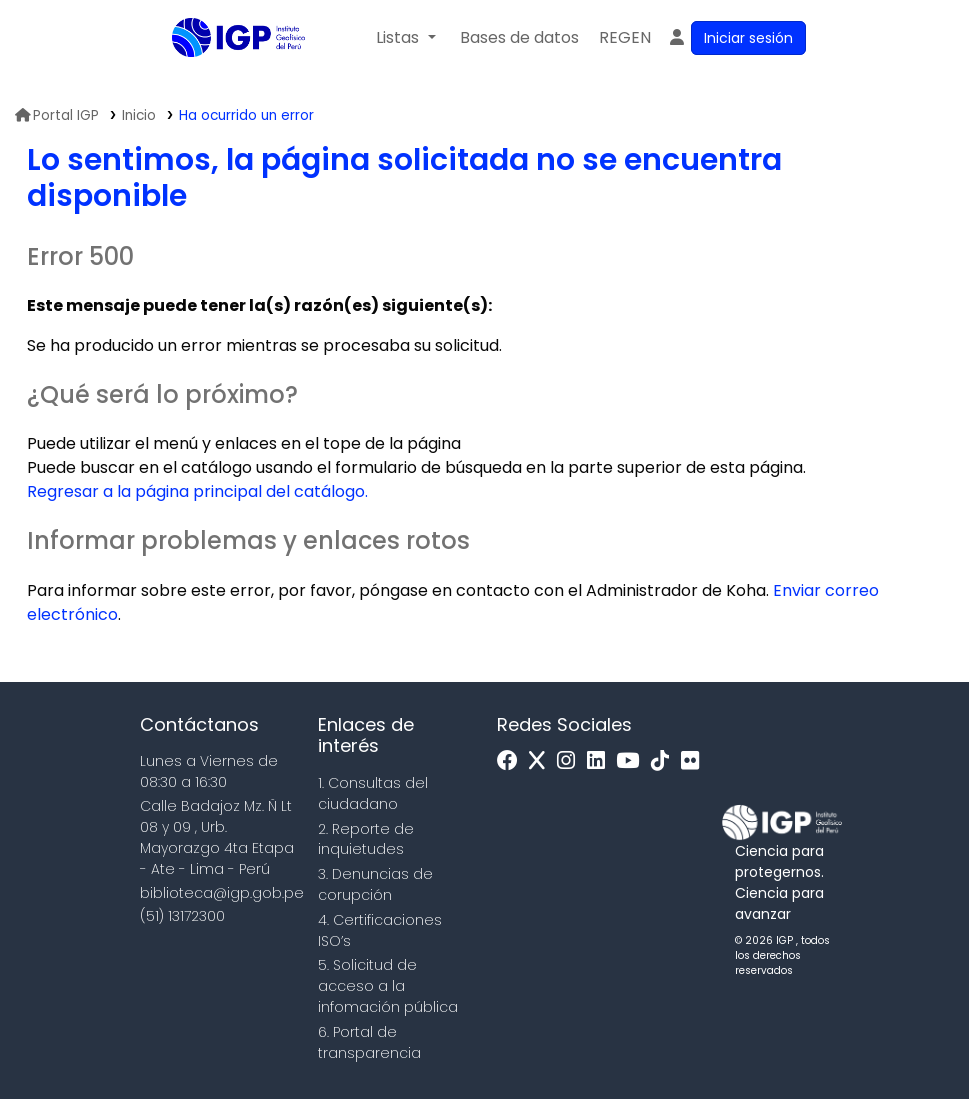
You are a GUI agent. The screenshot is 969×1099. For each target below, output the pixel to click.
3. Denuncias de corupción (375, 884)
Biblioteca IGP (222, 78)
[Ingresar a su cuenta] (736, 38)
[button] (405, 38)
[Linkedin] (601, 761)
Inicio (139, 115)
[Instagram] (571, 761)
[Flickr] (695, 761)
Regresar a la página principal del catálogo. (197, 491)
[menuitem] (625, 38)
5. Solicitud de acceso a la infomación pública (388, 986)
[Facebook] (512, 761)
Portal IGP (57, 115)
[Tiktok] (665, 761)
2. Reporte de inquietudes (366, 839)
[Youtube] (632, 761)
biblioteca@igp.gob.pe (222, 893)
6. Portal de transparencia (369, 1042)
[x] (542, 761)
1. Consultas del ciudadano (373, 793)
